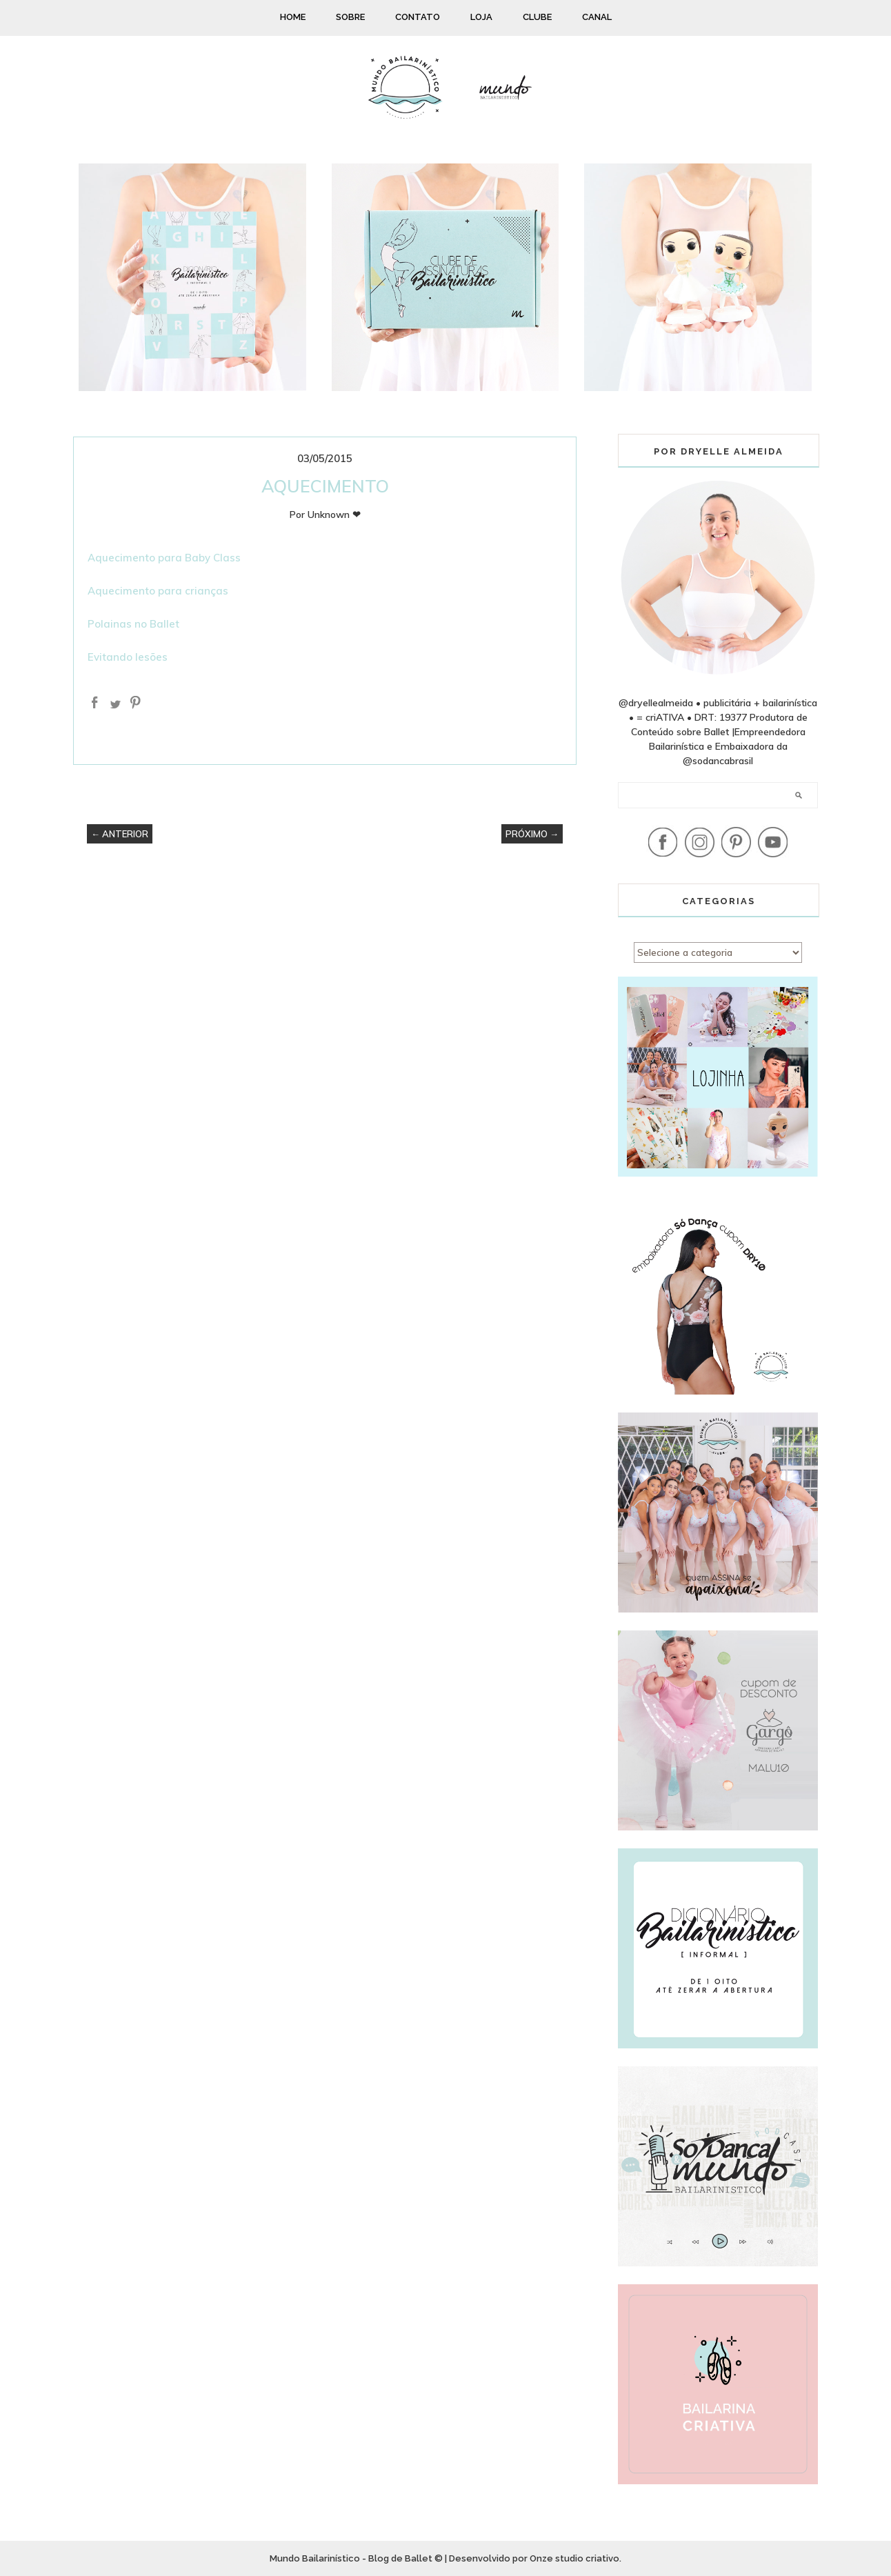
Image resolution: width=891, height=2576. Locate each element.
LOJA (481, 17)
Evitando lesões (128, 656)
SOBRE (350, 17)
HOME (293, 17)
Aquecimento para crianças (158, 590)
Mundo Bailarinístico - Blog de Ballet (351, 2558)
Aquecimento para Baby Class (164, 557)
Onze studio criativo (574, 2558)
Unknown (329, 514)
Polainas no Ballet (133, 623)
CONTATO (417, 17)
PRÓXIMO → (532, 833)
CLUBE (537, 17)
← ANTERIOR (119, 833)
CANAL (597, 17)
